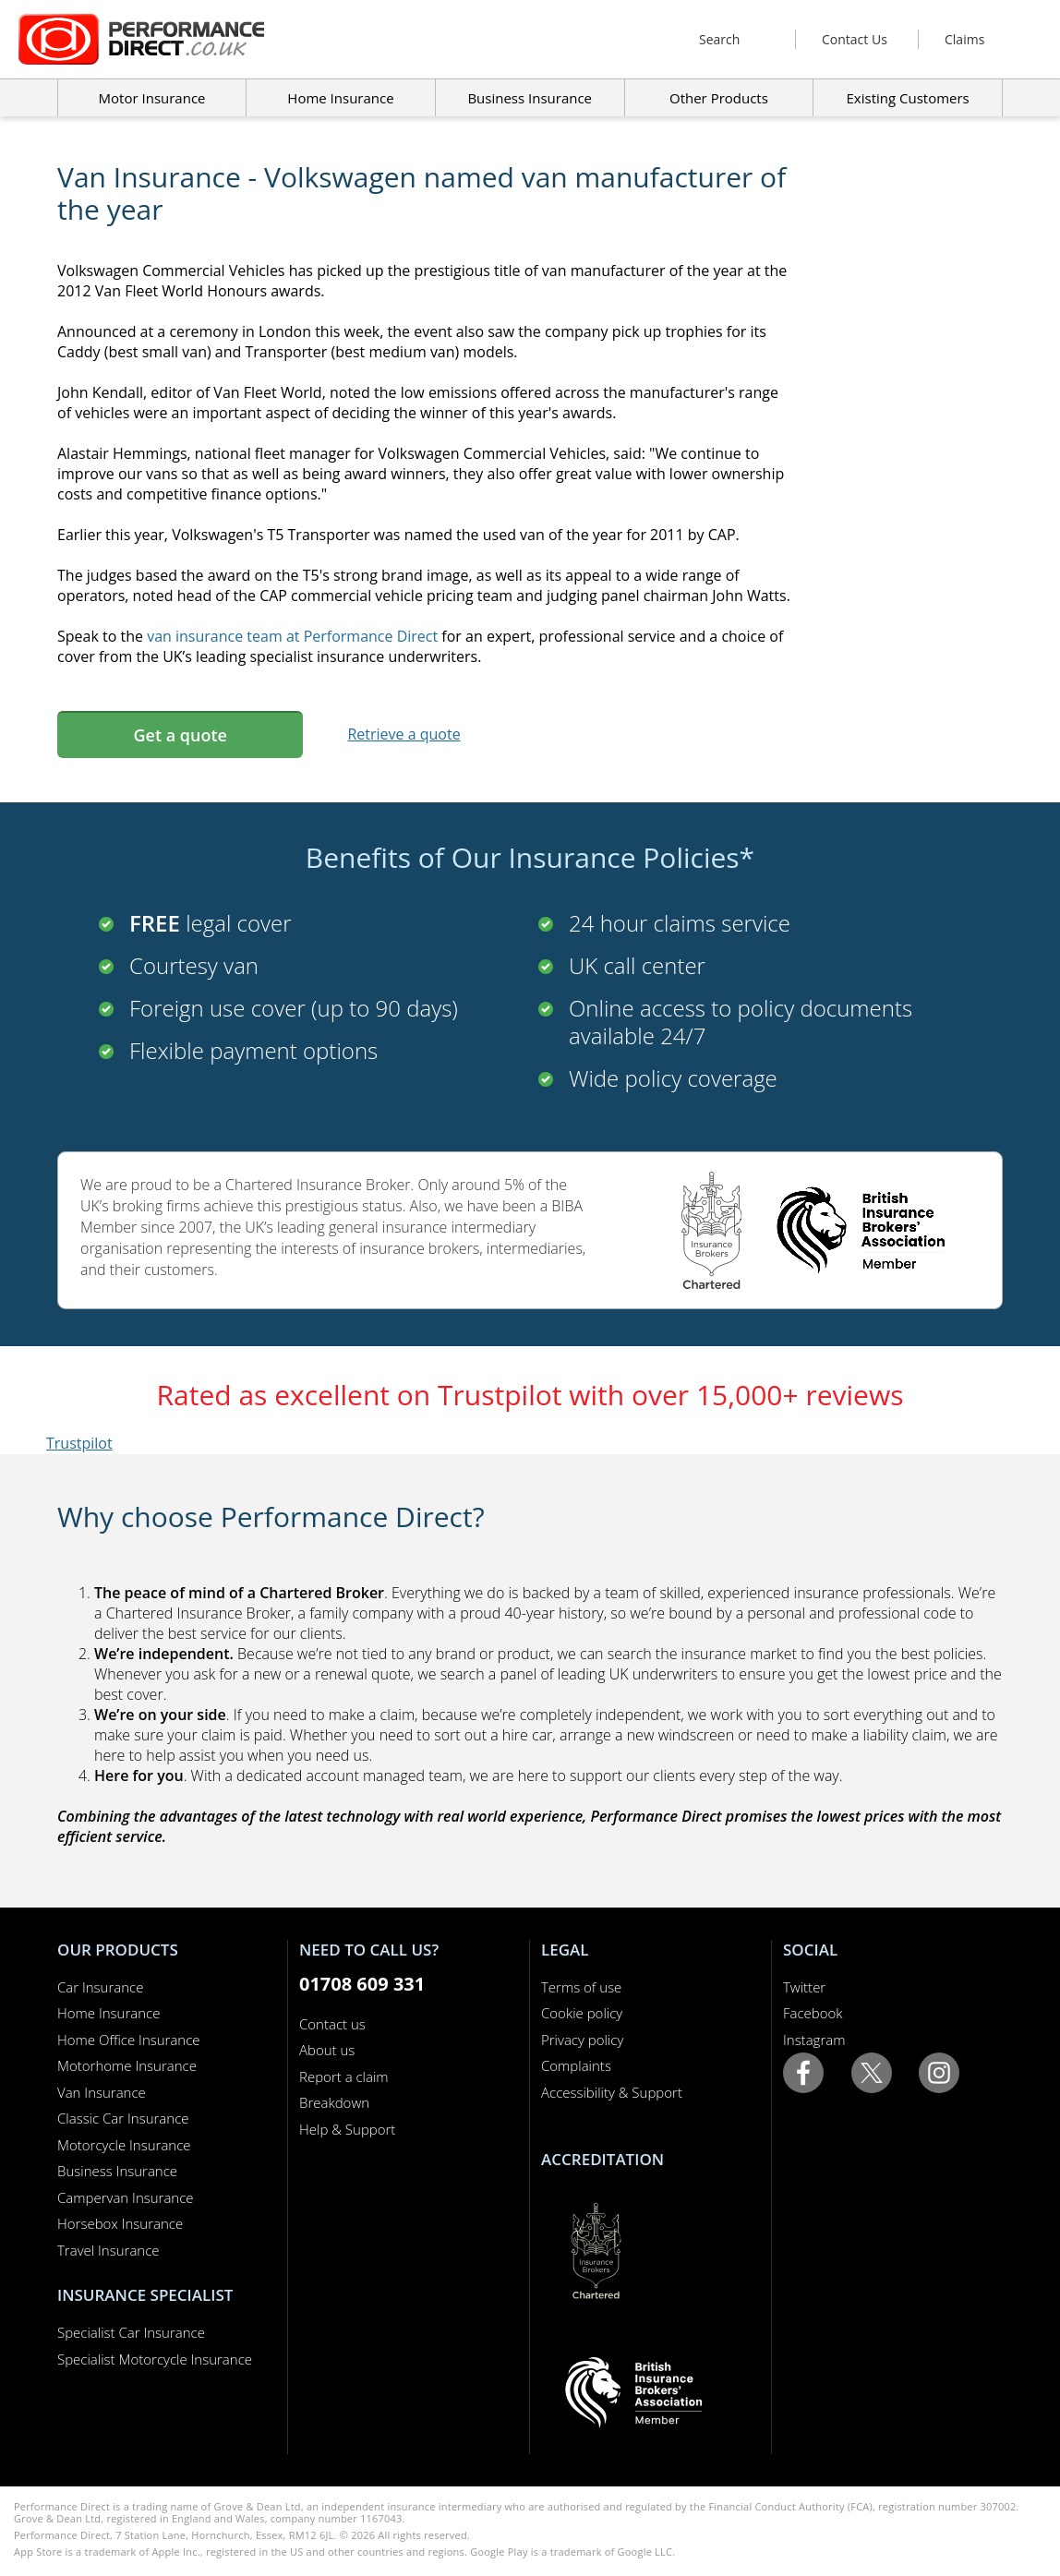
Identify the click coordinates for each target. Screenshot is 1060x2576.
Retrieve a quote (403, 734)
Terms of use (581, 1987)
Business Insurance (529, 98)
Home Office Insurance (128, 2039)
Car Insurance (100, 1987)
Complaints (576, 2065)
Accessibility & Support (611, 2092)
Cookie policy (581, 2013)
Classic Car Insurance (123, 2118)
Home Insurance (108, 2013)
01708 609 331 (362, 1983)
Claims (964, 39)
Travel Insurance (108, 2250)
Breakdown (334, 2102)
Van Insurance (101, 2092)
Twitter (804, 1987)
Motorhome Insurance (127, 2065)
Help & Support (347, 2129)
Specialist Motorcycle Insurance (154, 2359)
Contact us (332, 2024)
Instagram (814, 2039)
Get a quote (179, 735)
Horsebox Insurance (120, 2223)
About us (327, 2049)
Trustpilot (79, 1443)
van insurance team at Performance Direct (292, 636)
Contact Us (854, 39)
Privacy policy (582, 2039)
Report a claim (344, 2076)
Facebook (813, 2013)
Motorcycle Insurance (124, 2145)
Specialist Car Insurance (131, 2332)
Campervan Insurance (125, 2197)
